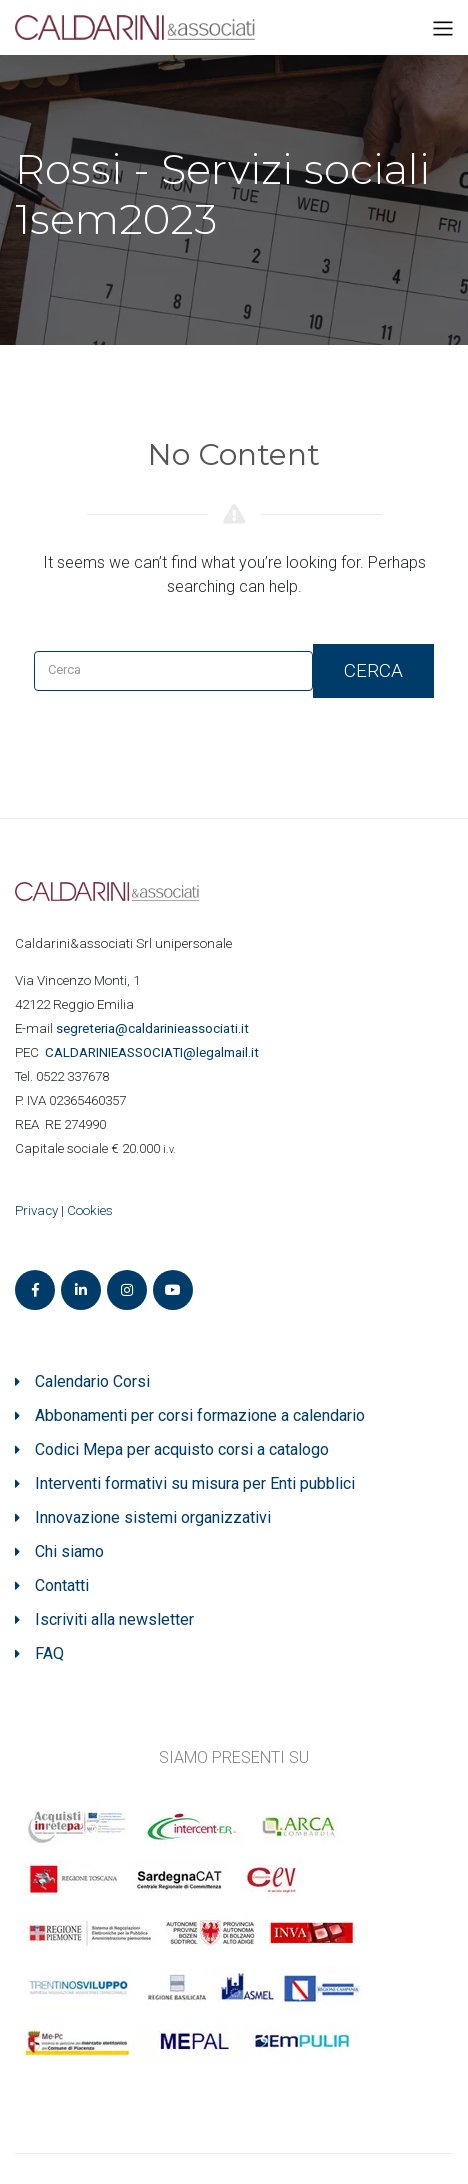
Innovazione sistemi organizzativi (153, 1517)
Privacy (36, 1210)
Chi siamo (69, 1551)
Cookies (90, 1210)
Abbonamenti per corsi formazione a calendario (200, 1415)
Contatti (62, 1585)
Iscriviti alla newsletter (114, 1619)
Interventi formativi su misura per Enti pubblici (195, 1483)
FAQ (49, 1653)
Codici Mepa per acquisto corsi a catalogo (182, 1449)
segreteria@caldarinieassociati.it (154, 1028)
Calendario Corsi (92, 1381)
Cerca (373, 670)
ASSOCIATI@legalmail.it (155, 1052)
